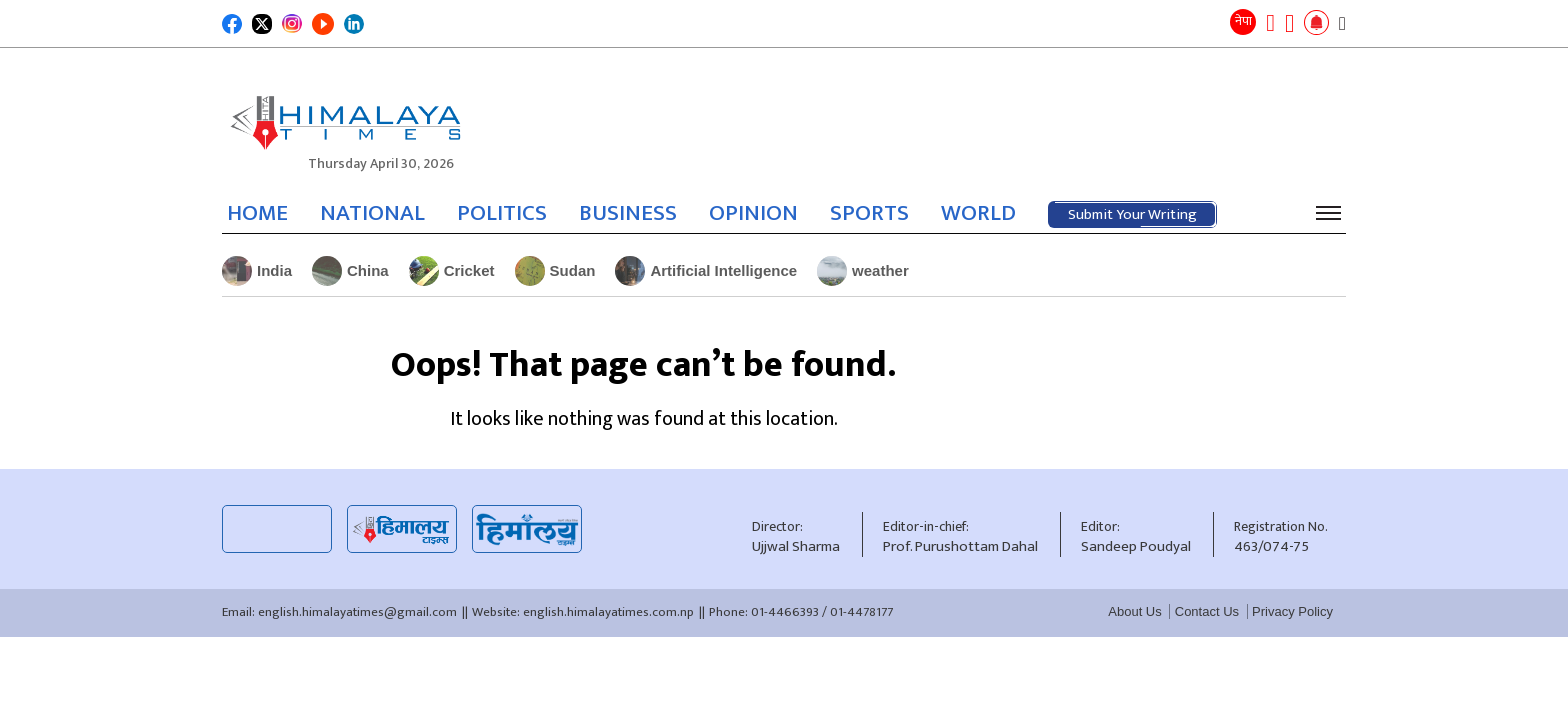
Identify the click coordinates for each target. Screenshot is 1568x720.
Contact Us (1207, 611)
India (257, 271)
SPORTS (869, 213)
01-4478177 (861, 612)
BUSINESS (628, 213)
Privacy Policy (1292, 611)
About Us (1134, 611)
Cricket (452, 271)
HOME (257, 213)
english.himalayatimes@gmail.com (357, 612)
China (350, 271)
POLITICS (502, 213)
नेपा (1243, 21)
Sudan (555, 271)
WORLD (978, 213)
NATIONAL (372, 213)
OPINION (753, 213)
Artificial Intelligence (706, 271)
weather (863, 271)
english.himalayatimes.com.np (608, 612)
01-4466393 (785, 612)
